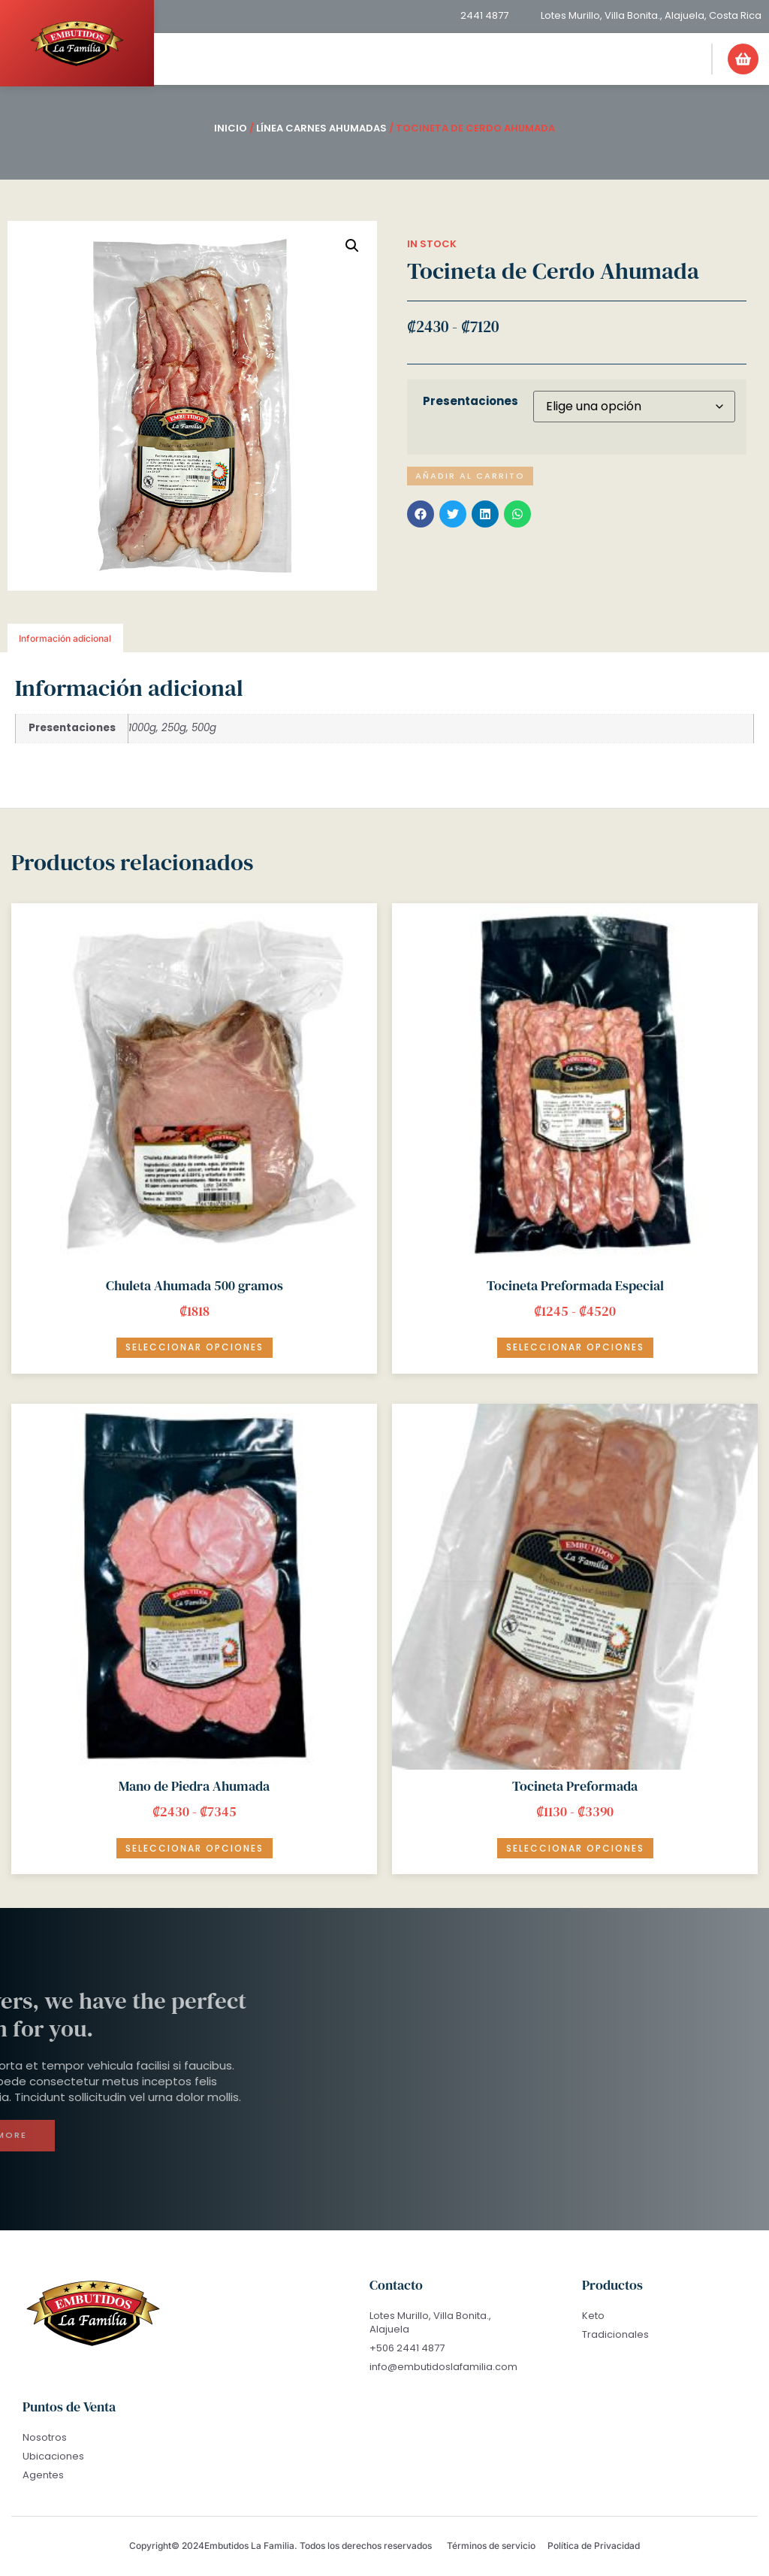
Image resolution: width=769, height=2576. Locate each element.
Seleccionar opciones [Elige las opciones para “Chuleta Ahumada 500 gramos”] (194, 1347)
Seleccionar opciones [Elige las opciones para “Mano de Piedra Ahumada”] (194, 1848)
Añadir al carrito (472, 476)
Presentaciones (470, 401)
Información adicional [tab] (65, 638)
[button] (690, 49)
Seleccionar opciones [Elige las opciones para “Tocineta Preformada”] (575, 1848)
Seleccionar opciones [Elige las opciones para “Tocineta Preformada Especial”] (575, 1347)
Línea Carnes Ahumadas (321, 128)
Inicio (230, 128)
